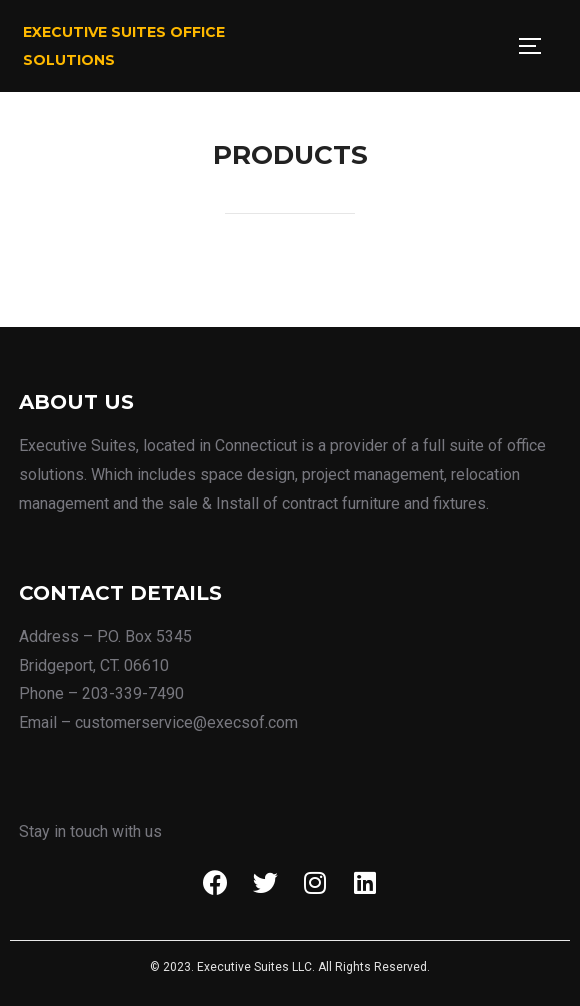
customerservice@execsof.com (186, 722)
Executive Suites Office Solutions (124, 46)
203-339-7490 (133, 693)
